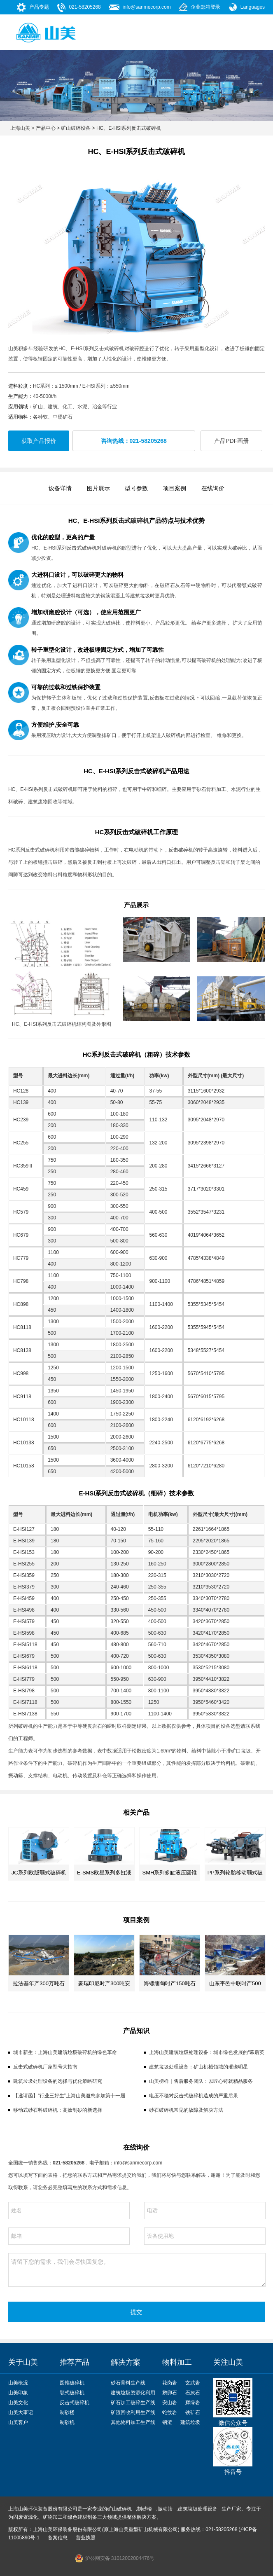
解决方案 (125, 2362)
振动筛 (15, 1775)
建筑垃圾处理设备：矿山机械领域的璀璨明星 (198, 2067)
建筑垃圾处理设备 (197, 2509)
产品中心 (46, 128)
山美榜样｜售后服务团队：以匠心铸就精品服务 (201, 2081)
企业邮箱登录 (205, 7)
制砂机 (67, 2422)
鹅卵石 (169, 2393)
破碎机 (140, 520)
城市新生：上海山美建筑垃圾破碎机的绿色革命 (65, 2052)
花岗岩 (169, 2383)
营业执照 (86, 2538)
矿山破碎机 (119, 2509)
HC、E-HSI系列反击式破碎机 (128, 128)
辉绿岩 (192, 2402)
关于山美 (23, 2362)
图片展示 (98, 488)
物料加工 (177, 2362)
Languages (252, 7)
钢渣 (167, 2422)
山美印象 (18, 2393)
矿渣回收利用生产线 (133, 2412)
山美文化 (18, 2402)
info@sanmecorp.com (147, 7)
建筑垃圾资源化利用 (133, 2393)
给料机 (228, 1763)
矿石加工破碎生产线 (133, 2402)
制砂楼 (67, 2412)
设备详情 (60, 488)
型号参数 (136, 488)
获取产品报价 (38, 441)
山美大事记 (20, 2412)
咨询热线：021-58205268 (134, 441)
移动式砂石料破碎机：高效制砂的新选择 (57, 2110)
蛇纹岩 (169, 2412)
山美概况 (18, 2383)
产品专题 (39, 7)
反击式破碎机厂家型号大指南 (45, 2067)
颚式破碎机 (72, 2393)
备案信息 (58, 2538)
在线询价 (212, 488)
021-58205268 (84, 7)
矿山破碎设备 (76, 128)
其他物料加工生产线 (133, 2422)
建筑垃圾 (190, 2422)
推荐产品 (74, 2362)
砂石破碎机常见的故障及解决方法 (186, 2110)
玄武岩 (192, 2383)
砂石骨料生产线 (128, 2383)
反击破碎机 (180, 850)
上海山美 (20, 128)
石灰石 (192, 2393)
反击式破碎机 (82, 548)
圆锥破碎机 (72, 2383)
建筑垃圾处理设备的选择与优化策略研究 (57, 2081)
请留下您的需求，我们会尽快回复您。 (137, 2270)
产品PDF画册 (231, 441)
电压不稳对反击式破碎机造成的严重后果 (193, 2096)
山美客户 (18, 2422)
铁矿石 (192, 2412)
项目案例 (174, 488)
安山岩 (169, 2402)
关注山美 (228, 2362)
